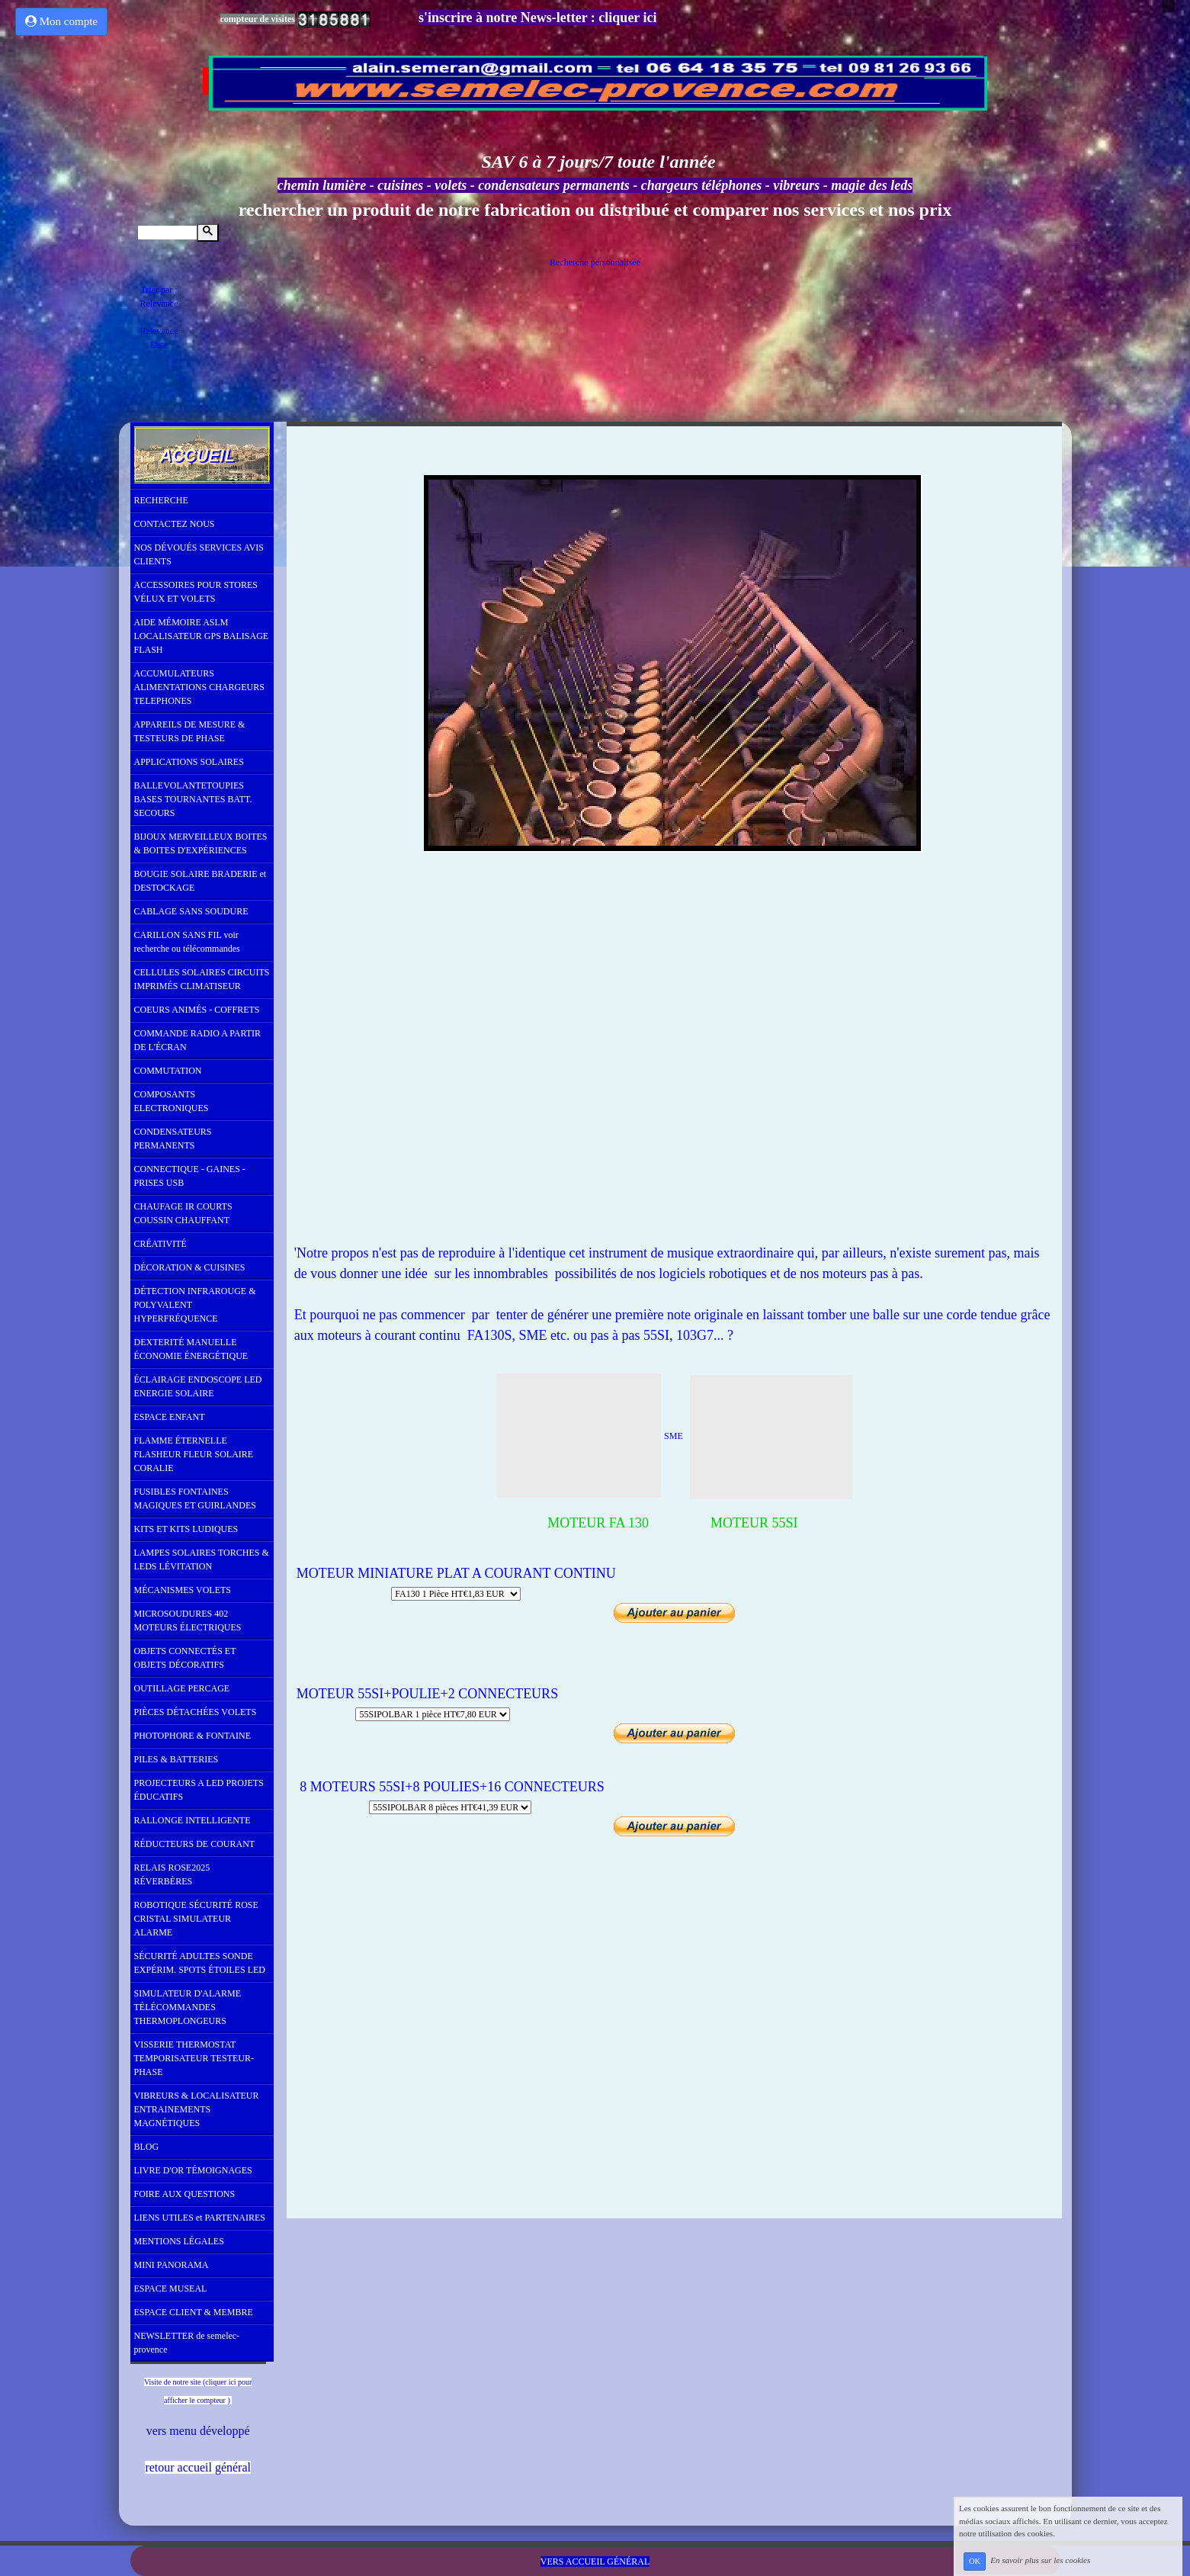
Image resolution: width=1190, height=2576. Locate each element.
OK (974, 2561)
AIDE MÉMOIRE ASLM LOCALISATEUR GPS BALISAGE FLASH (201, 636)
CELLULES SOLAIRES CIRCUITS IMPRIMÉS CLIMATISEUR (202, 979)
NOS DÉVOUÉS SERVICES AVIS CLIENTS (199, 554)
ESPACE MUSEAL (170, 2288)
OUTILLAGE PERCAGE (182, 1688)
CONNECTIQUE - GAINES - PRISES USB (189, 1176)
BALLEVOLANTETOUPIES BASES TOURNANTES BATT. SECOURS (193, 799)
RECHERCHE (161, 500)
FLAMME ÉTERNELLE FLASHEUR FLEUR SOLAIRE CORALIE (194, 1454)
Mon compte (61, 21)
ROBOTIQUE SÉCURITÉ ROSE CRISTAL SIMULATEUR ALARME (196, 1919)
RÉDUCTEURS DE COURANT (194, 1844)
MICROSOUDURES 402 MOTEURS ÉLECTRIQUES (188, 1620)
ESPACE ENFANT (169, 1417)
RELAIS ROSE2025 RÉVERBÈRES (172, 1874)
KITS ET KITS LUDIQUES (186, 1529)
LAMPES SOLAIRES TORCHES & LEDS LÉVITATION (201, 1559)
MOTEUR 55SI (754, 1523)
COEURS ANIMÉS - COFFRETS (197, 1009)
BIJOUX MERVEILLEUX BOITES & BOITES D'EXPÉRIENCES (201, 843)
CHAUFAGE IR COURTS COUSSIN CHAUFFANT (183, 1213)
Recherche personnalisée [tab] (595, 262)
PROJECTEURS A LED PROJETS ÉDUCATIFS (199, 1790)
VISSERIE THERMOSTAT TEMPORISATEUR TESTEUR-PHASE (194, 2058)
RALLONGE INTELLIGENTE (192, 1820)
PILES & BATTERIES (176, 1759)
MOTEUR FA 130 (588, 1523)
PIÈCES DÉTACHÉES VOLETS (195, 1712)
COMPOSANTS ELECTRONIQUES (171, 1101)
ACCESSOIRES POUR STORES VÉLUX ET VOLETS (196, 592)
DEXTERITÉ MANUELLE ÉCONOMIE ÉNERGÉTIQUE (191, 1349)
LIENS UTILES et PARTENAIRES (200, 2217)
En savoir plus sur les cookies (1040, 2560)
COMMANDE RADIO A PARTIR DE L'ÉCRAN (197, 1040)
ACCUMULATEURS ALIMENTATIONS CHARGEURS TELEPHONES (199, 687)
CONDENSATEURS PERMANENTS (173, 1138)
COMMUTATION (168, 1070)
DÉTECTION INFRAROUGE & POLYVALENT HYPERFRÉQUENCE (195, 1305)
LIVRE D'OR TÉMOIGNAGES (193, 2170)
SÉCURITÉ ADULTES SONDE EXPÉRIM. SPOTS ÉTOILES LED (199, 1963)
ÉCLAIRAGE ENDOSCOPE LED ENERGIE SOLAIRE (198, 1386)
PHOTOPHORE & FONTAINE (193, 1735)
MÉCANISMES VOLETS (182, 1590)
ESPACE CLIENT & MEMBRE (193, 2312)
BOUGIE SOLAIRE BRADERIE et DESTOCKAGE (200, 881)
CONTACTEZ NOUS (174, 524)
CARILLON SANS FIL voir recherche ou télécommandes (187, 942)
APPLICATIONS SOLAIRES (189, 761)
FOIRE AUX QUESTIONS (185, 2194)
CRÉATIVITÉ (160, 1243)
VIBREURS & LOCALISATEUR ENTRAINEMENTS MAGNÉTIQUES (196, 2109)
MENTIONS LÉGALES (179, 2241)
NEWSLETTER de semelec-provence (187, 2342)
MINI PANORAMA (171, 2265)
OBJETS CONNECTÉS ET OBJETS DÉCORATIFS (185, 1658)
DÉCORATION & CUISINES (189, 1267)
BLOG (146, 2146)
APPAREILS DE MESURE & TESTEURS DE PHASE (189, 731)
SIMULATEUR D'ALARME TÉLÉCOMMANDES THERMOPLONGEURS (188, 2007)
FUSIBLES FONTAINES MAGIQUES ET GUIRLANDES (195, 1498)
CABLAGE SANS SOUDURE (191, 911)
